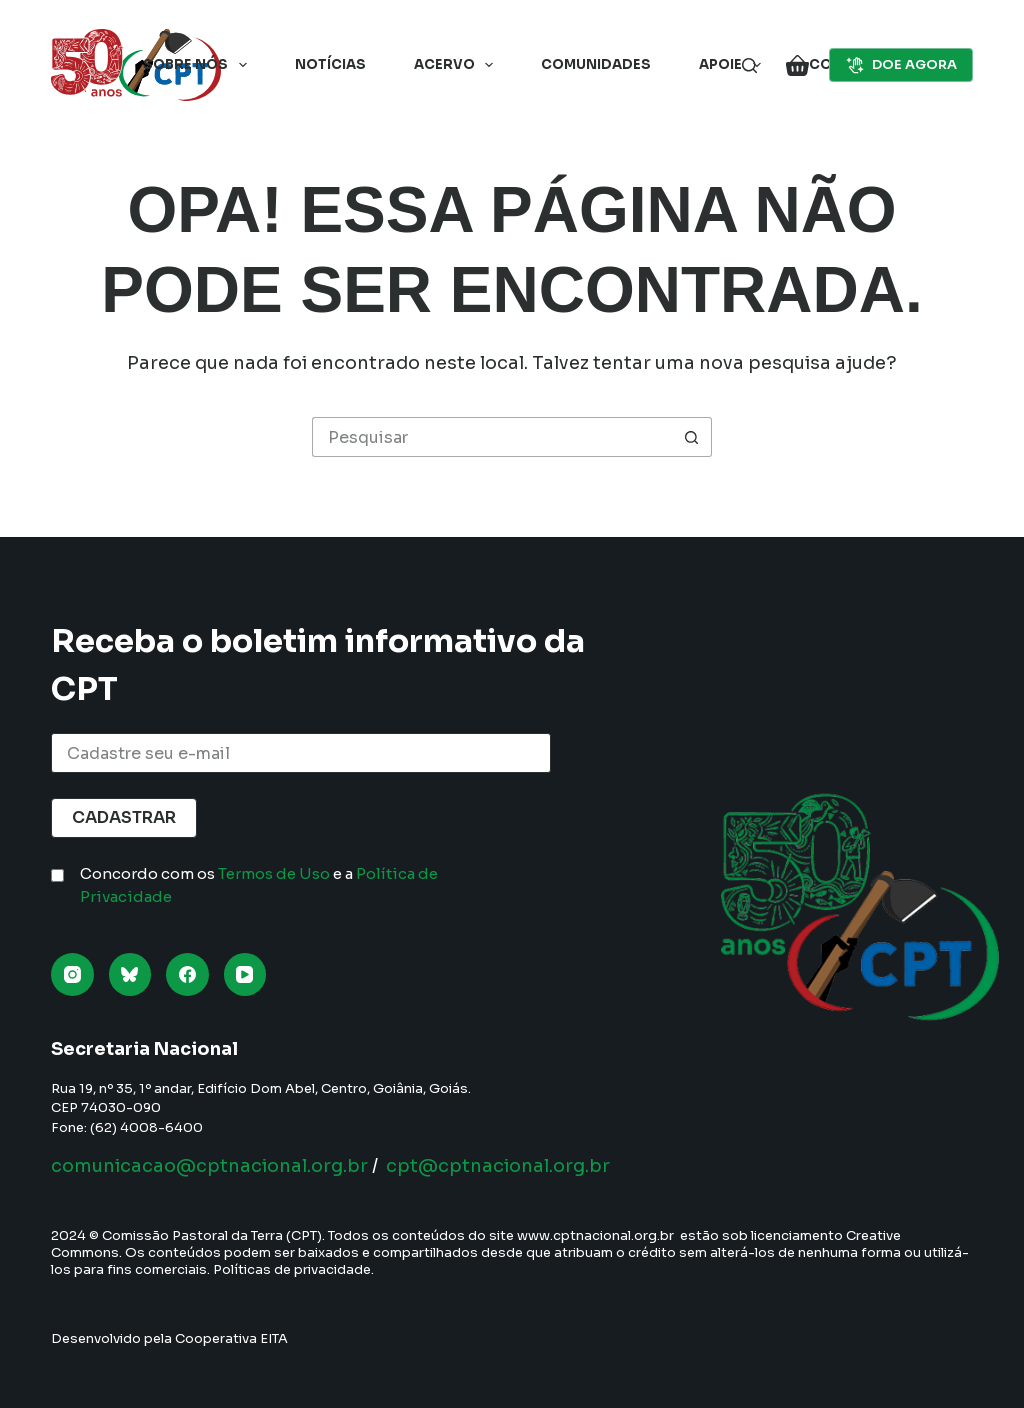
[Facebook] (187, 974)
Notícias (330, 64)
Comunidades (596, 64)
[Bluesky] (130, 974)
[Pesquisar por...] (492, 437)
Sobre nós (199, 65)
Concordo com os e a (259, 885)
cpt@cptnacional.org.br (498, 1166)
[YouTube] (245, 974)
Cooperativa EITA (231, 1338)
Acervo (458, 65)
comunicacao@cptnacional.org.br (209, 1166)
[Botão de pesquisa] (692, 437)
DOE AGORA (901, 65)
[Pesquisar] (749, 65)
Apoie (734, 65)
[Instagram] (72, 974)
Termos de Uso (274, 873)
